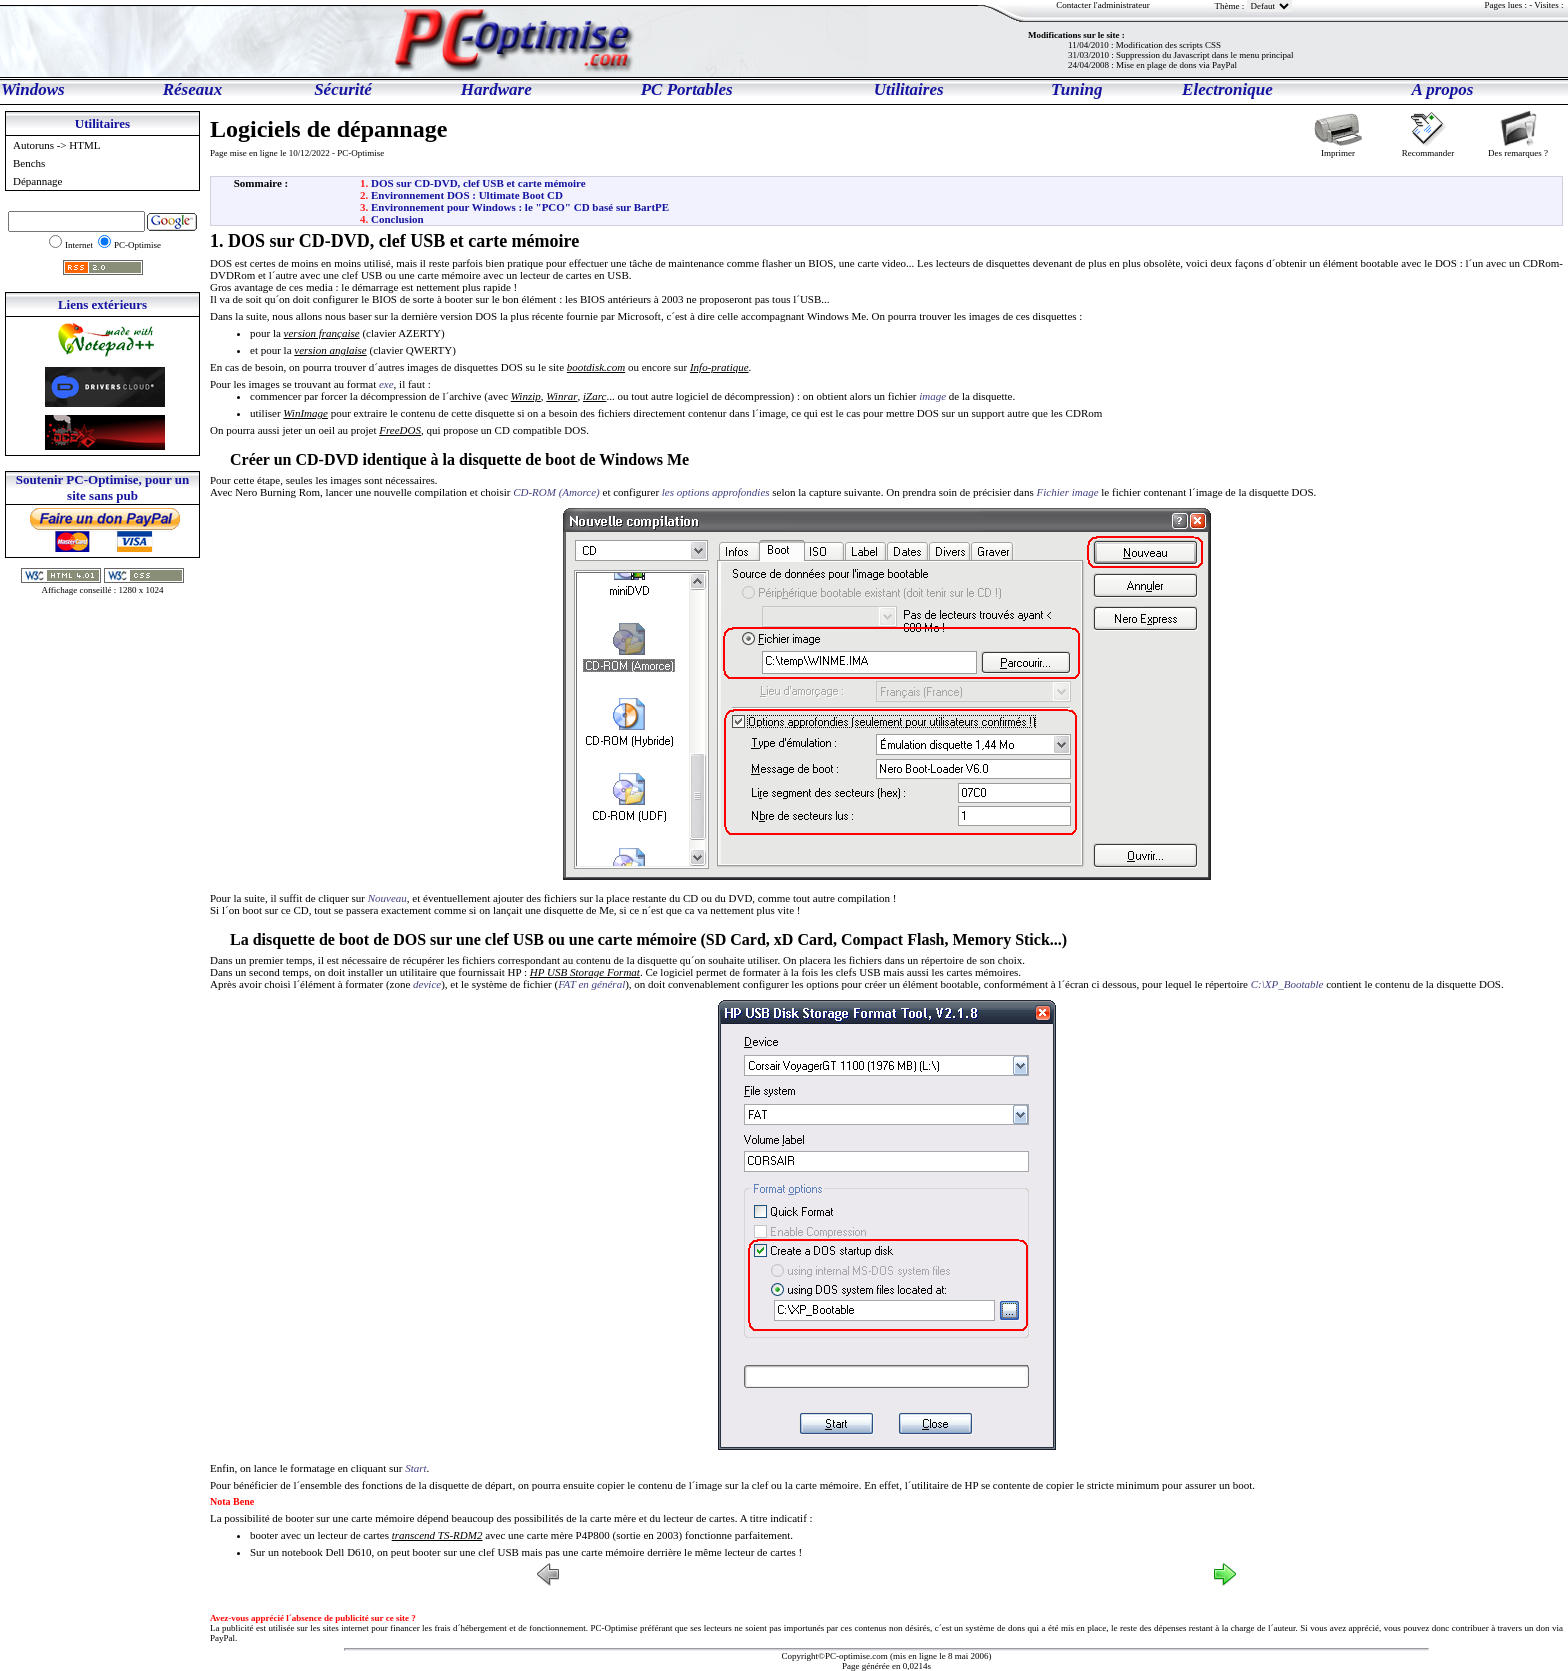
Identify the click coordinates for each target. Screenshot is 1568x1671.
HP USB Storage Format (585, 972)
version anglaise (330, 350)
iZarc (594, 396)
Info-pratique (719, 367)
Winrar (561, 396)
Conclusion (397, 219)
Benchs (30, 163)
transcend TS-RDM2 (437, 1535)
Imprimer (1338, 148)
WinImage (305, 413)
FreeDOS (400, 430)
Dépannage (39, 181)
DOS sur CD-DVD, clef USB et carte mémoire (478, 183)
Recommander (1428, 148)
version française (322, 333)
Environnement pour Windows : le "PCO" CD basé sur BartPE (520, 207)
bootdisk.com (596, 367)
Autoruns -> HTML (58, 145)
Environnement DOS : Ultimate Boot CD (467, 195)
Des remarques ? (1518, 148)
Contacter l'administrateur (1102, 5)
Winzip (526, 396)
